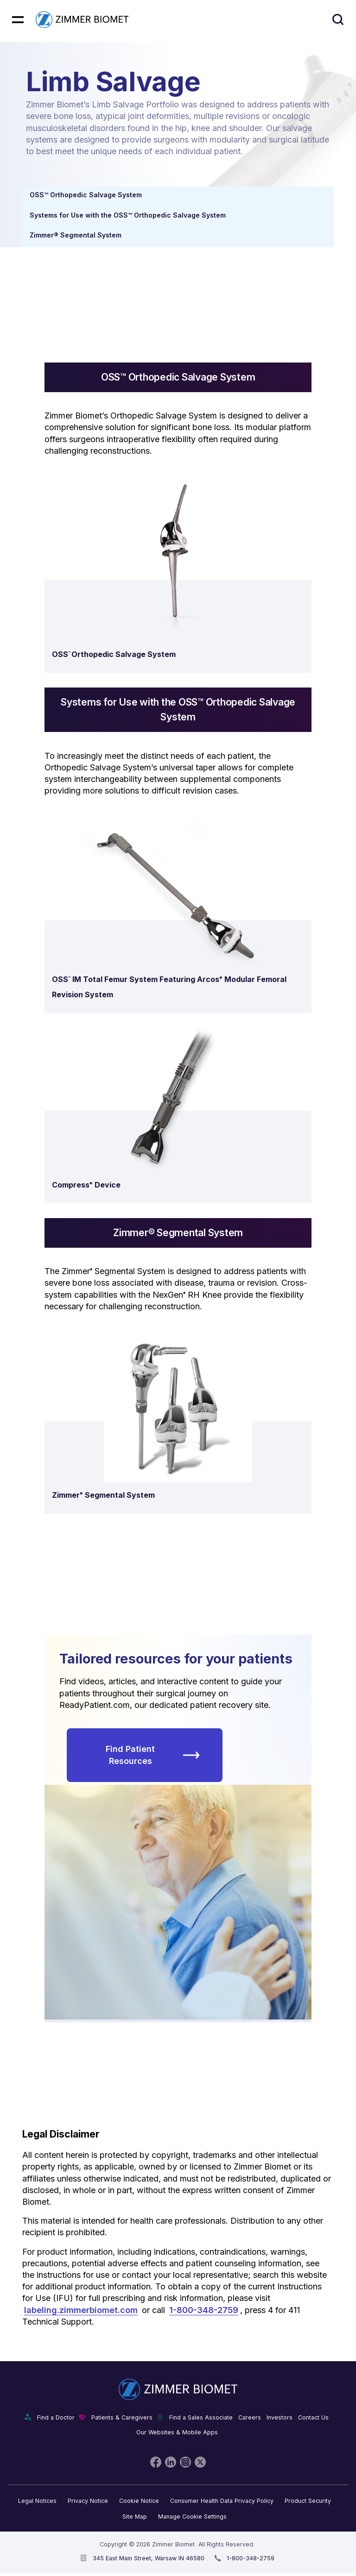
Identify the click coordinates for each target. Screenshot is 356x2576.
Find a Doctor (56, 2417)
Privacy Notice (88, 2500)
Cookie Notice (139, 2500)
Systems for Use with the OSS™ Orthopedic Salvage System (128, 215)
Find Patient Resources (153, 1755)
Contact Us (313, 2417)
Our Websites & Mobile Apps (177, 2432)
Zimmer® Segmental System (75, 235)
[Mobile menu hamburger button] (18, 19)
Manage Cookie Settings (192, 2516)
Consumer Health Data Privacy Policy (221, 2500)
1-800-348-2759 (203, 2310)
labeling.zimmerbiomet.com (81, 2310)
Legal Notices (37, 2500)
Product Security (308, 2500)
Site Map (134, 2516)
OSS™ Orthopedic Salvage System (86, 195)
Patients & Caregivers (122, 2417)
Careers (249, 2417)
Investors (279, 2417)
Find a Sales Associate (201, 2417)
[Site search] (338, 19)
